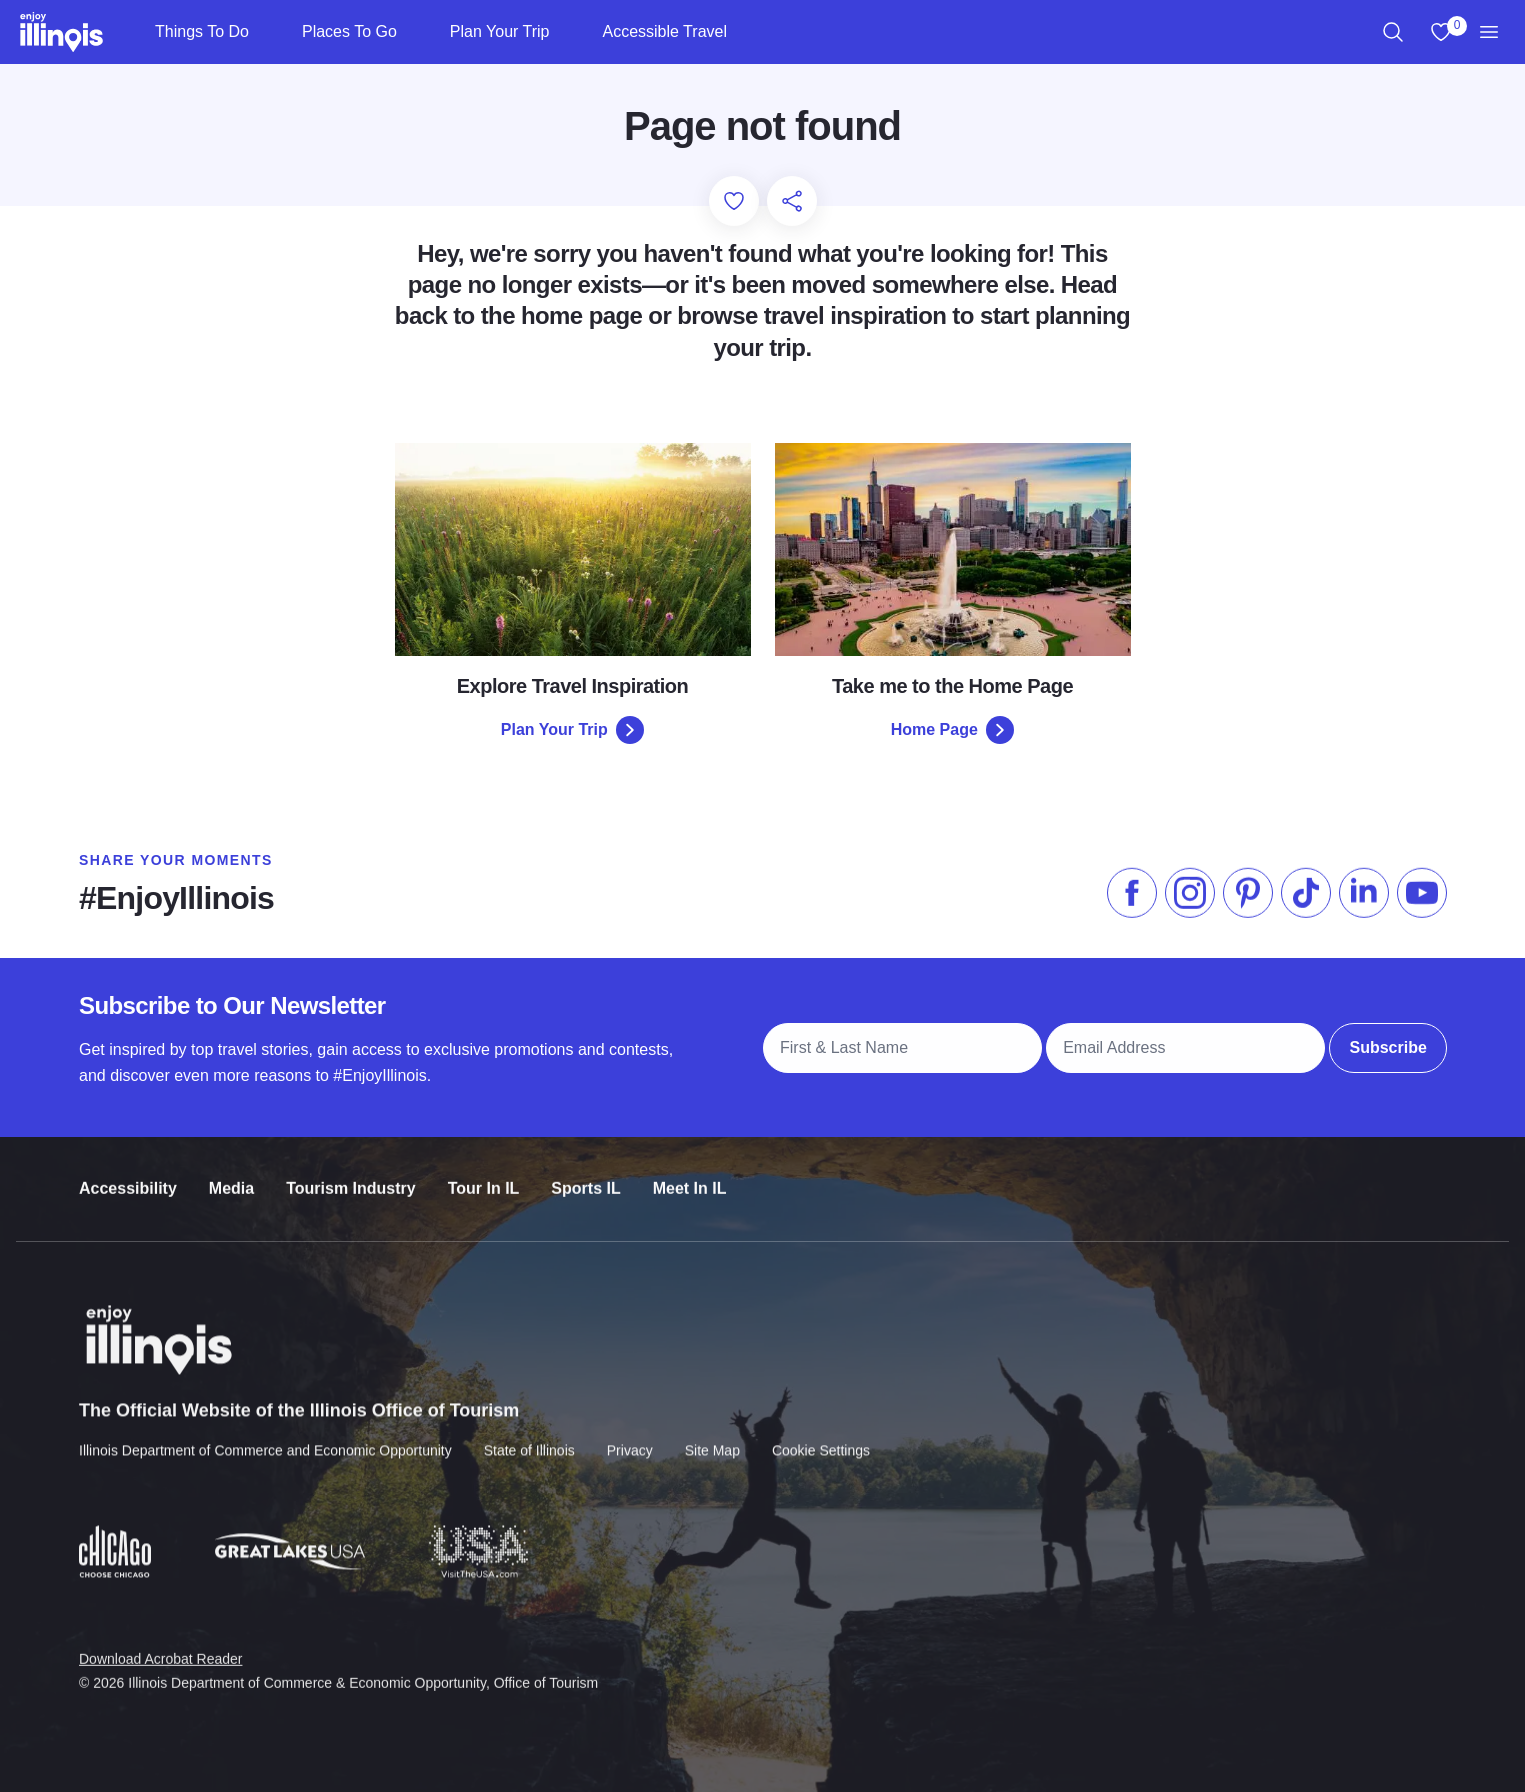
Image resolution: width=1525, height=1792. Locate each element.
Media (230, 1168)
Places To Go (349, 31)
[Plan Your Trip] (565, 32)
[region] (1393, 32)
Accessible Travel (664, 31)
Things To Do (202, 31)
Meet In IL (689, 1168)
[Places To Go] (413, 32)
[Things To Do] (265, 32)
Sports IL (585, 1168)
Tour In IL (483, 1168)
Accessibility (128, 1168)
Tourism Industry (351, 1168)
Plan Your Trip (500, 31)
